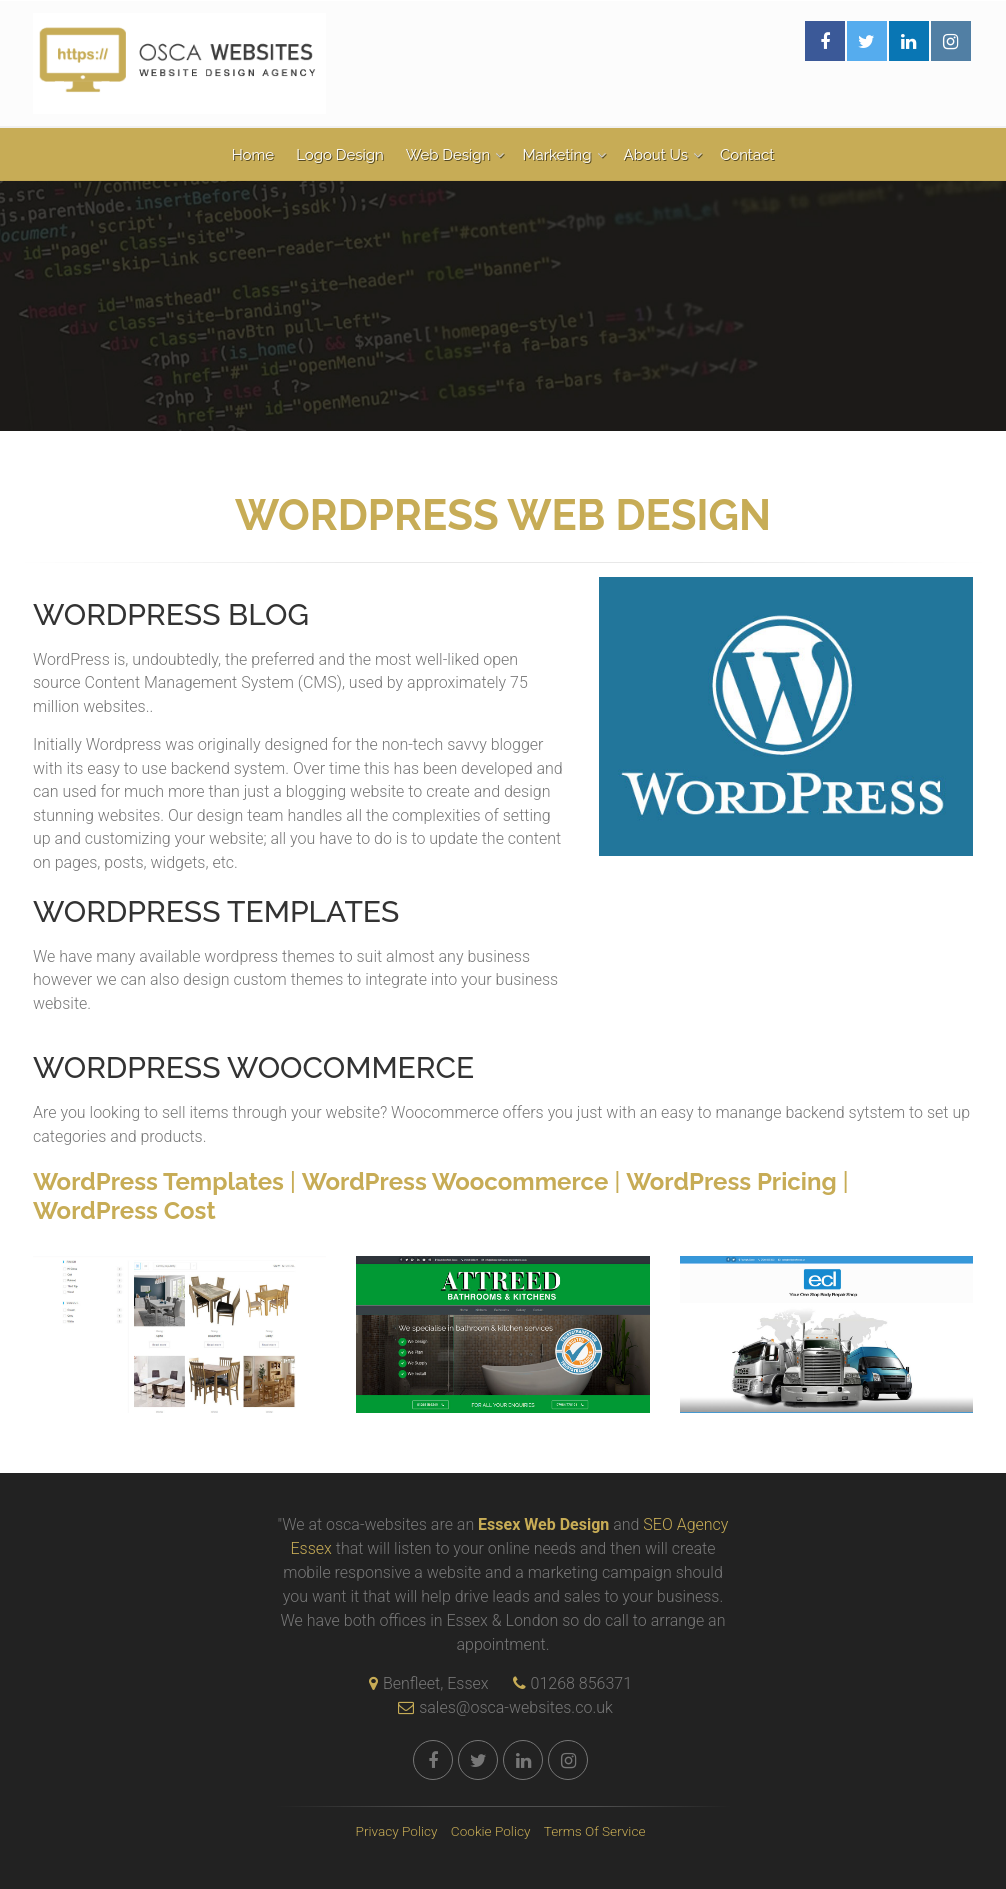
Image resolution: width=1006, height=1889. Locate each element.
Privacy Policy (397, 1831)
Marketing (556, 155)
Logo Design (340, 155)
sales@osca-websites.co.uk (500, 1707)
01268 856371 (582, 1683)
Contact (747, 155)
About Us (656, 155)
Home (253, 155)
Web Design (448, 155)
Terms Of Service (595, 1831)
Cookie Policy (491, 1831)
